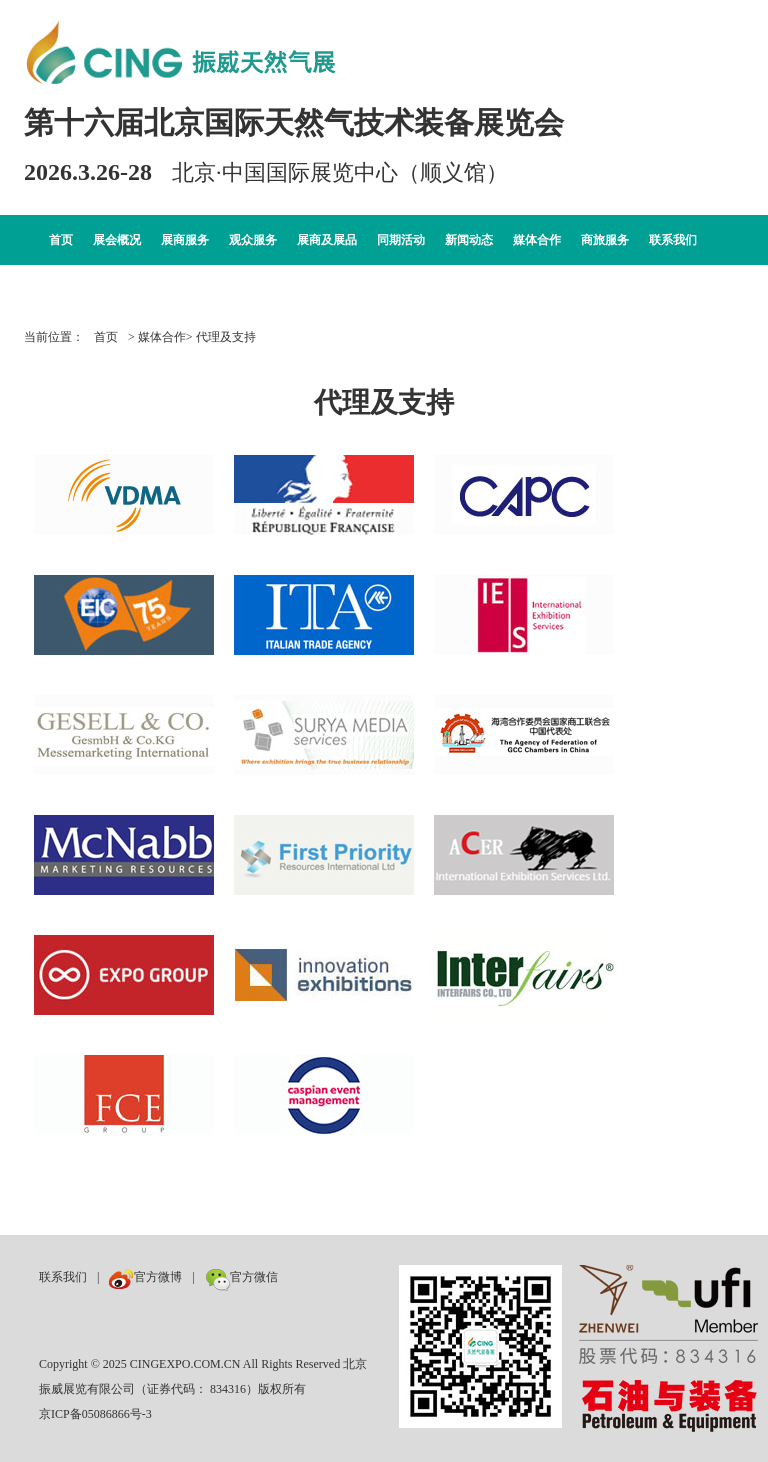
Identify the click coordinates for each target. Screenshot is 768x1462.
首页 (61, 240)
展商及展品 (327, 240)
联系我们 (673, 240)
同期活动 (401, 240)
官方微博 (145, 1277)
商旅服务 (605, 240)
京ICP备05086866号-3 (95, 1414)
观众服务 (253, 240)
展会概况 (117, 240)
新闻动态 (469, 240)
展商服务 (185, 240)
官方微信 (241, 1277)
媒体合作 (537, 240)
